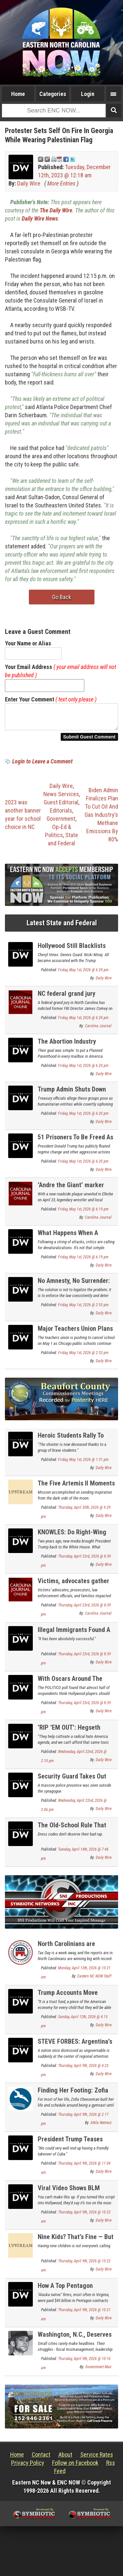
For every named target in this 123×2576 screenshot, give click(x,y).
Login (87, 93)
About (65, 2458)
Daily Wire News (40, 218)
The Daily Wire (56, 210)
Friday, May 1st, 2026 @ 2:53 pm (83, 1309)
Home (18, 93)
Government (61, 822)
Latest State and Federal (62, 927)
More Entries (61, 183)
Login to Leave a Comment (42, 765)
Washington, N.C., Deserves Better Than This (75, 2342)
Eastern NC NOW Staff (94, 1980)
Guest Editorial (61, 806)
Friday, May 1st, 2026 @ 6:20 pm (83, 974)
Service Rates (96, 2458)
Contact (41, 2458)
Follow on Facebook (75, 2466)
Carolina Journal (98, 1030)
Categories (52, 93)
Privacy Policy (27, 2466)
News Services (61, 798)
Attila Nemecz (101, 2126)
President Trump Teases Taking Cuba (70, 2146)
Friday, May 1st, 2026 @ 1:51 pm (83, 1463)
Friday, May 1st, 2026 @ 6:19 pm (83, 1213)
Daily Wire (28, 183)
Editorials (61, 814)
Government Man (98, 2371)
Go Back (61, 597)
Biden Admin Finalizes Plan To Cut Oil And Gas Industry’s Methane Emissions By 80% (101, 819)
